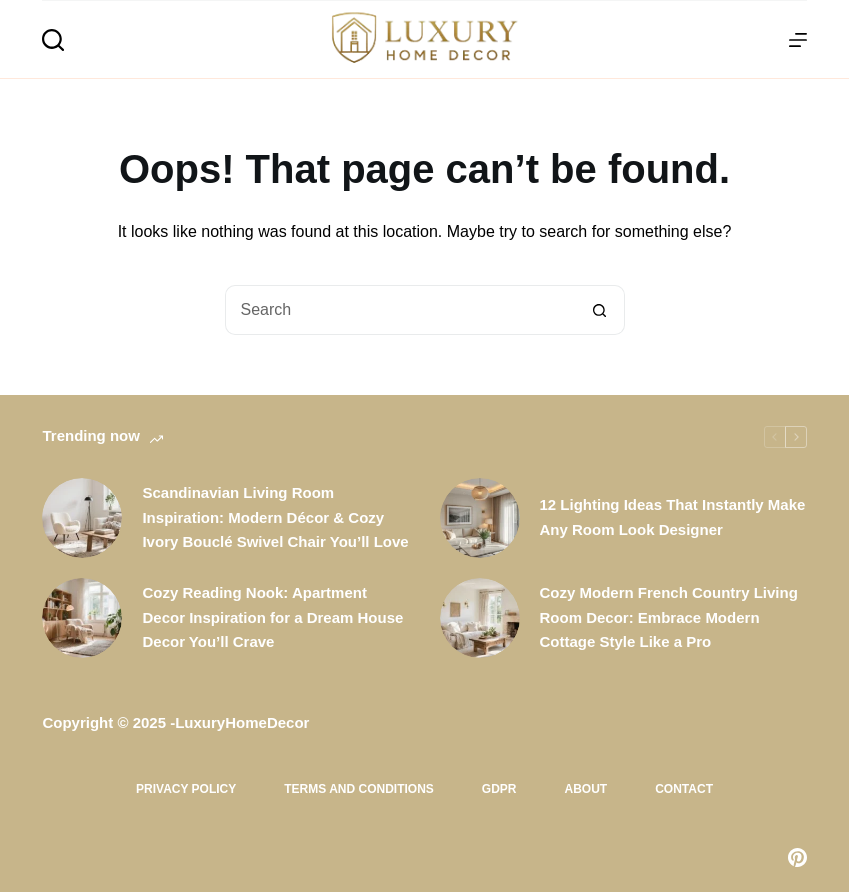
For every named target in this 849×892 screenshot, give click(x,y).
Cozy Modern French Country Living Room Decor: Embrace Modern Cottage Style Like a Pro (669, 617)
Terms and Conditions (359, 789)
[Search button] (600, 310)
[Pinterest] (797, 857)
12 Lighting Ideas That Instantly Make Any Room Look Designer (673, 517)
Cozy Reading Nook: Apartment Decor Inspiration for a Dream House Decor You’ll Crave (272, 617)
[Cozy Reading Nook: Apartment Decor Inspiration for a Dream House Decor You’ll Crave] (82, 618)
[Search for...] (400, 310)
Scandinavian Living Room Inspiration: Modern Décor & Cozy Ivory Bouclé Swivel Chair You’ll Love (275, 517)
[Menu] (798, 40)
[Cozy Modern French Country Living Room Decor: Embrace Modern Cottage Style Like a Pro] (480, 618)
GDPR (499, 789)
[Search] (53, 40)
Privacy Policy (186, 789)
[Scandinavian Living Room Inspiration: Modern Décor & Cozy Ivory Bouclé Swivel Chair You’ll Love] (82, 518)
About (586, 789)
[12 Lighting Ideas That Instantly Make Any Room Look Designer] (480, 518)
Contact (684, 789)
